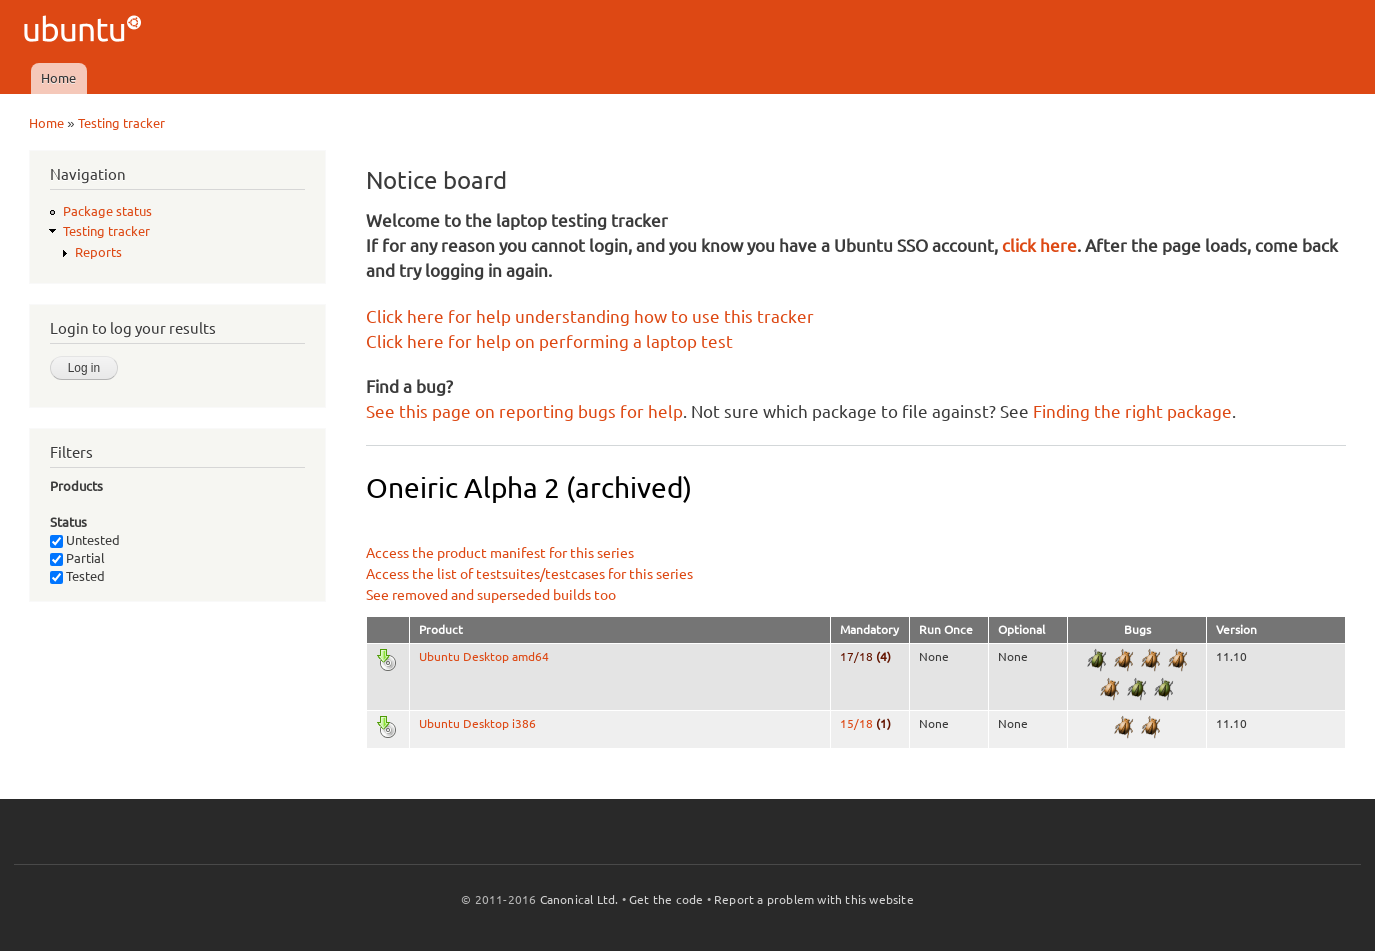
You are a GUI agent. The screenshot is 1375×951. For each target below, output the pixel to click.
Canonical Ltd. (579, 899)
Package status (107, 211)
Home (58, 78)
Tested (77, 576)
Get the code (666, 899)
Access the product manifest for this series (500, 553)
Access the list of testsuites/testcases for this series (529, 574)
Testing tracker (121, 123)
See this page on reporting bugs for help (524, 411)
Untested (85, 540)
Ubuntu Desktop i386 (477, 723)
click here (1039, 245)
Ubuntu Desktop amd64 (484, 656)
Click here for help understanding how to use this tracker (590, 316)
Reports (98, 252)
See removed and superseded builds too (491, 595)
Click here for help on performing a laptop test (549, 341)
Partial (77, 558)
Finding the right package (1132, 411)
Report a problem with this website (814, 899)
